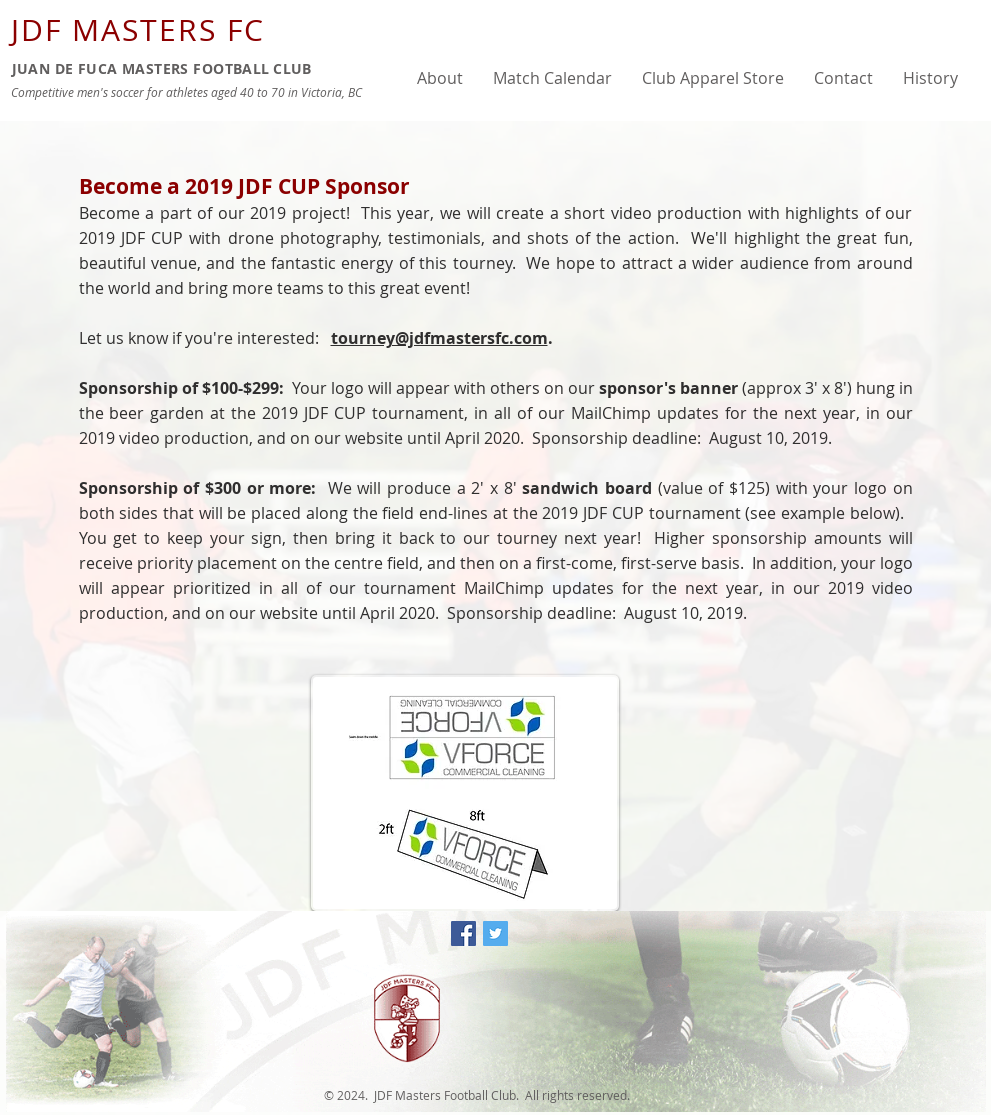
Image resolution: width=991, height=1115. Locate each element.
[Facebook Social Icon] (463, 933)
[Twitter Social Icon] (495, 933)
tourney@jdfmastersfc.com (439, 338)
